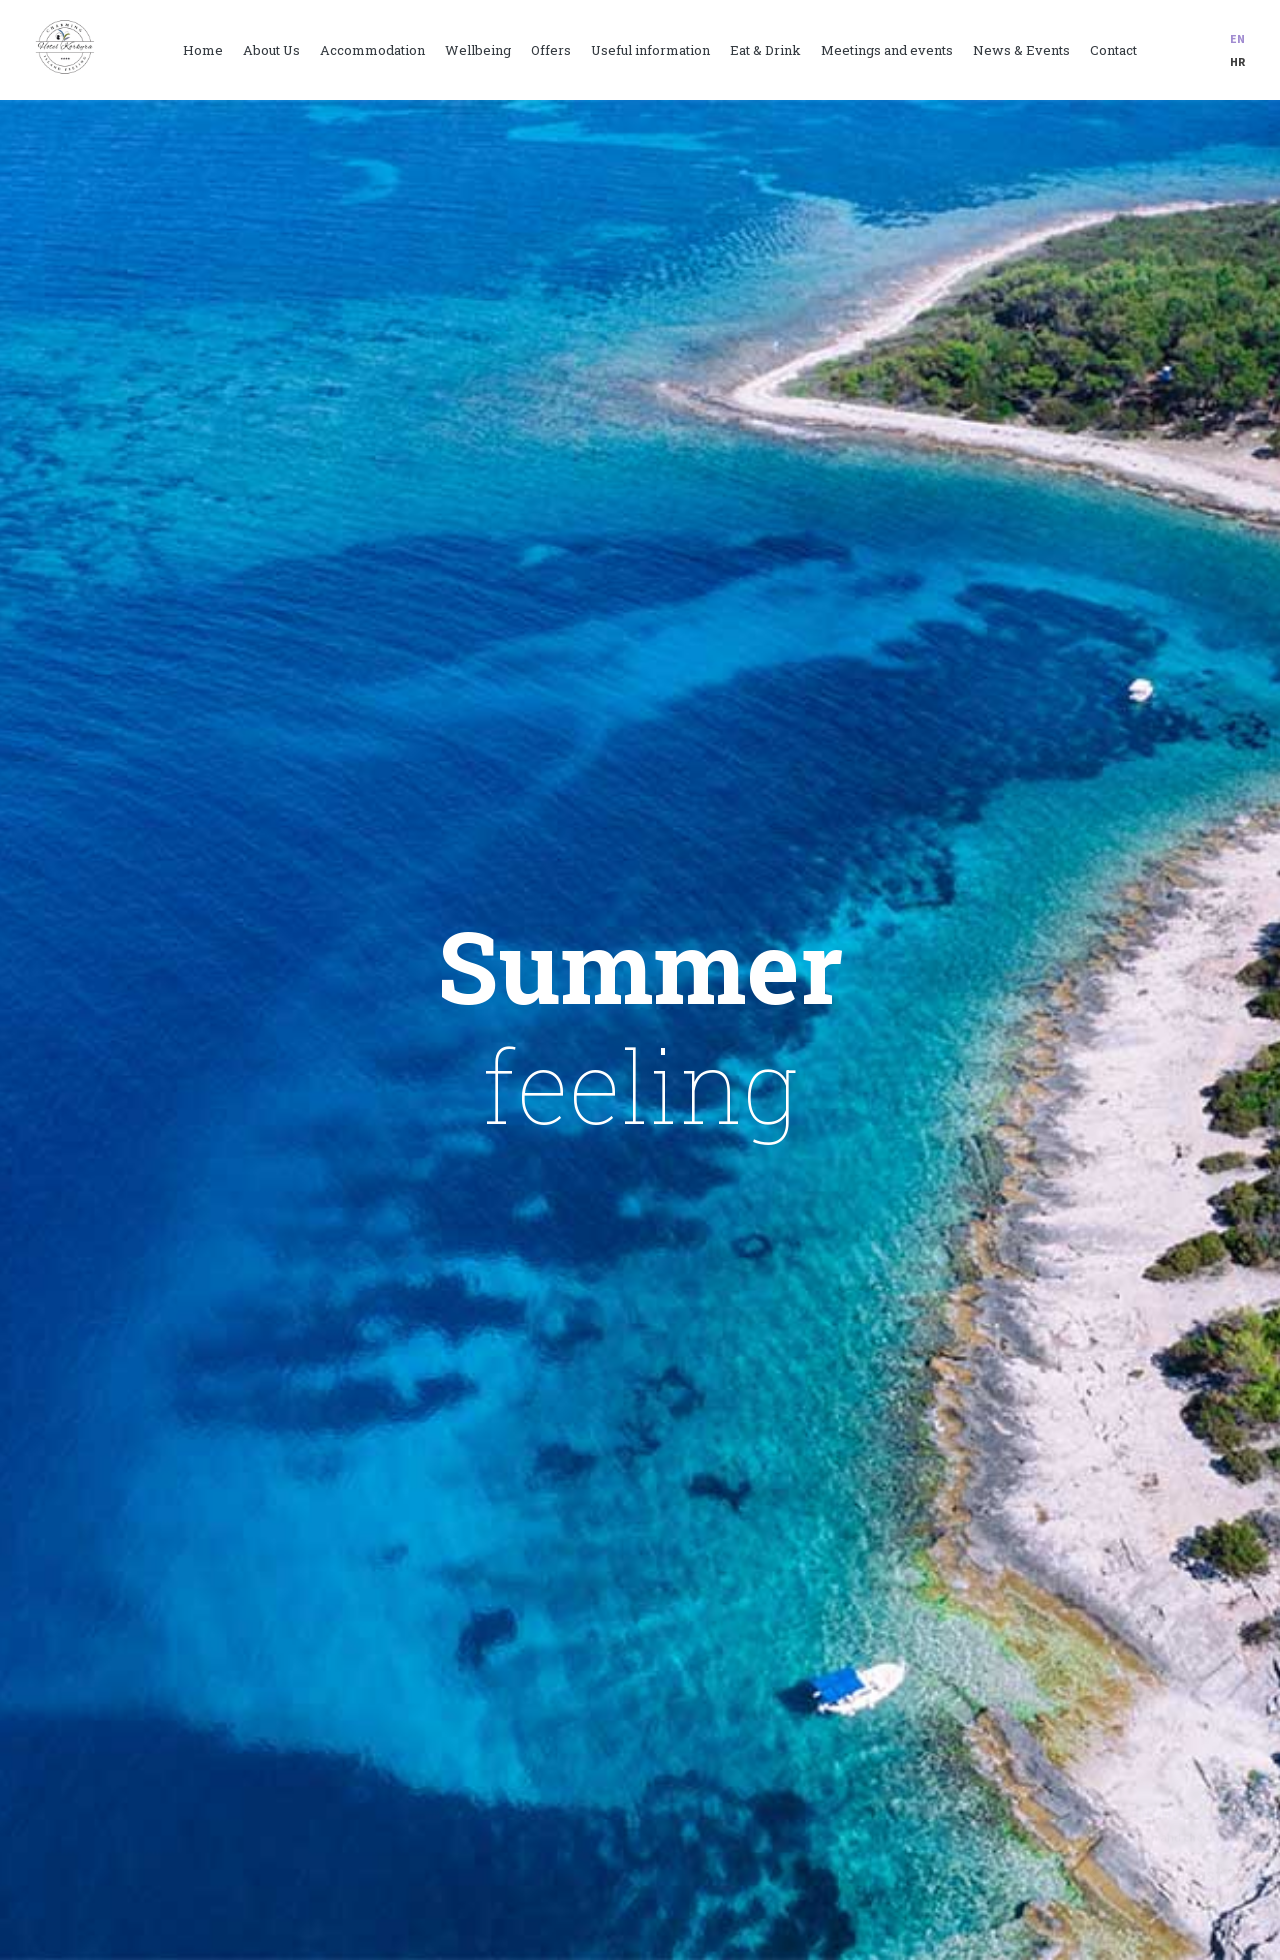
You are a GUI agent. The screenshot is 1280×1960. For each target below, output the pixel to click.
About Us (271, 50)
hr (1237, 61)
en (1237, 38)
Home (203, 50)
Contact (1113, 50)
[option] (640, 1030)
